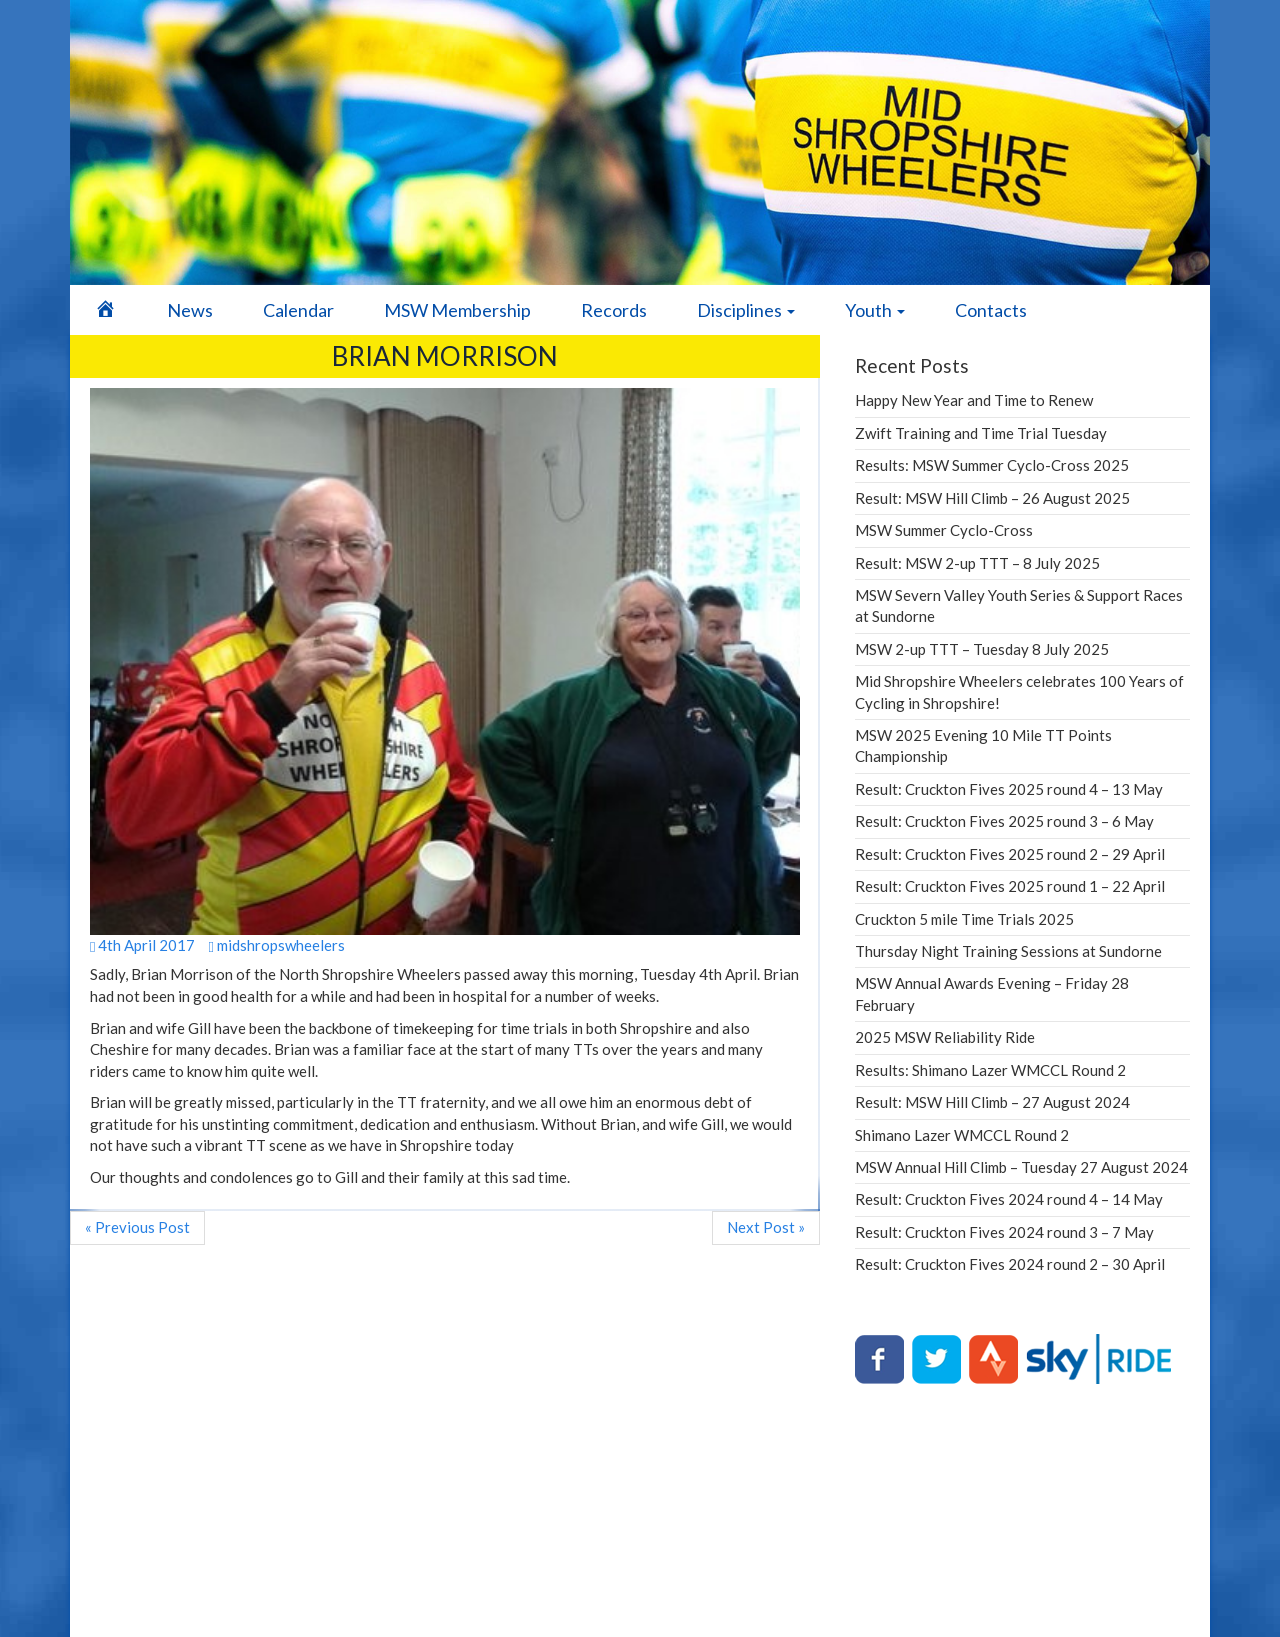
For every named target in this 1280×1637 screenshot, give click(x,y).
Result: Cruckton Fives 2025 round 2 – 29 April (1010, 854)
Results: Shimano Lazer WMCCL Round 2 (990, 1070)
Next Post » (766, 1227)
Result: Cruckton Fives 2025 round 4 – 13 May (1009, 789)
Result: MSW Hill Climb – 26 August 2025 (992, 498)
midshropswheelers (276, 945)
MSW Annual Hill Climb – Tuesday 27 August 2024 (1021, 1167)
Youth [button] (875, 310)
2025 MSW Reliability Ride (945, 1037)
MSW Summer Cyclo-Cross (944, 530)
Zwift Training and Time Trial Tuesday (981, 433)
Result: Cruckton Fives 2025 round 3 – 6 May (1004, 821)
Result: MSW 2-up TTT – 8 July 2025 (977, 563)
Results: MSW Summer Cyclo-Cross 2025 (992, 465)
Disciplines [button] (746, 310)
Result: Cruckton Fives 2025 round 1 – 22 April (1010, 886)
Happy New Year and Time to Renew (974, 400)
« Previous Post (137, 1227)
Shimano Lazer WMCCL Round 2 (962, 1135)
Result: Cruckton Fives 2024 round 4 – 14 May (1009, 1199)
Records (614, 310)
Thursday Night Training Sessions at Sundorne (1008, 951)
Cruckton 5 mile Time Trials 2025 (964, 919)
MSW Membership (457, 310)
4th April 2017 (142, 945)
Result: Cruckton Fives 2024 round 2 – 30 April (1010, 1264)
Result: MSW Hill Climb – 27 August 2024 (992, 1102)
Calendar (298, 310)
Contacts (991, 310)
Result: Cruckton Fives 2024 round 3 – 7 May (1004, 1232)
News (190, 310)
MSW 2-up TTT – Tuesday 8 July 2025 (982, 649)
